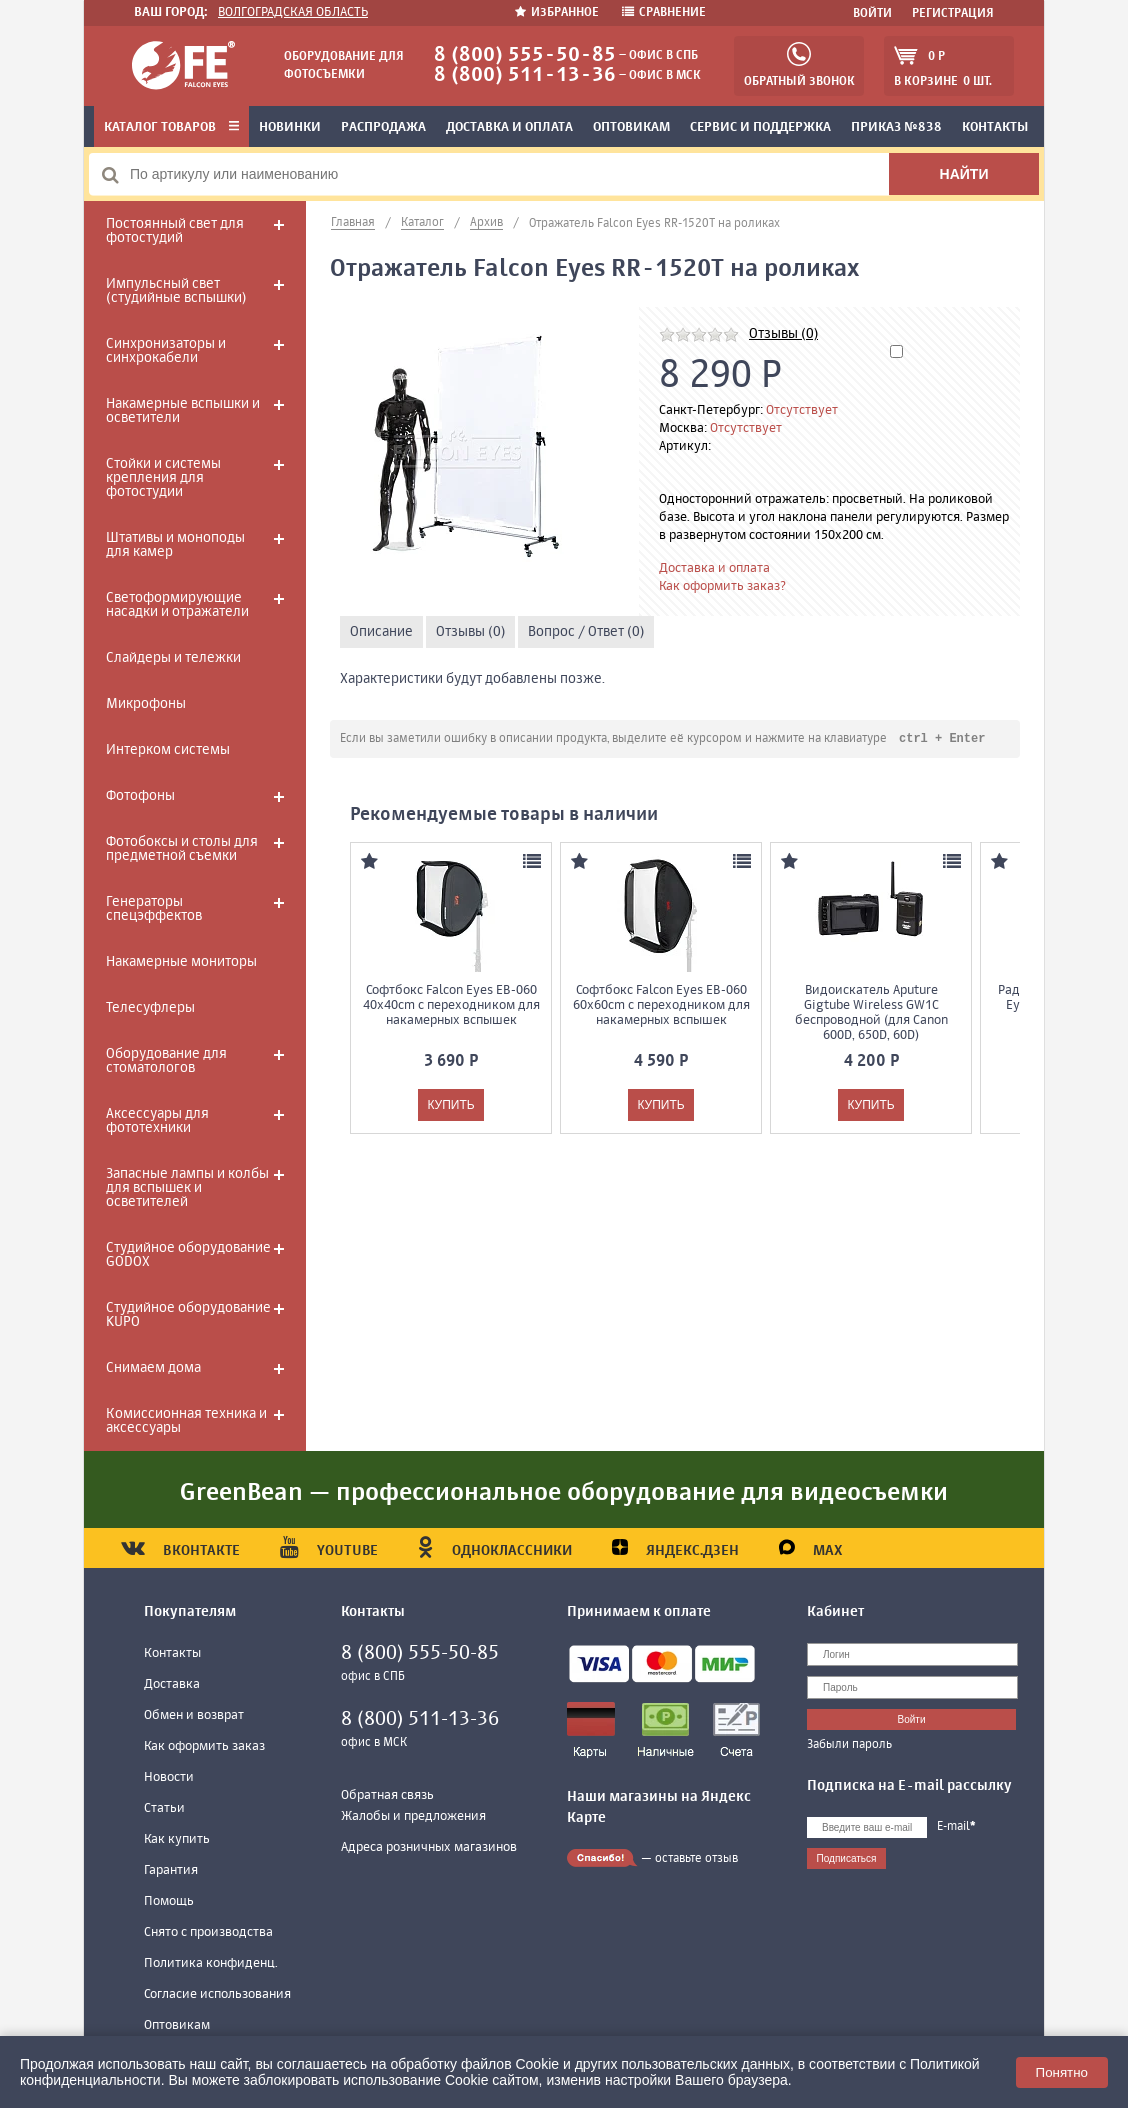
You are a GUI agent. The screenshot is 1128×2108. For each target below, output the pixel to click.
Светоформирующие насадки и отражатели (177, 605)
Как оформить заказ (204, 1746)
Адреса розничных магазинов (429, 1847)
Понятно (1062, 2072)
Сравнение (664, 13)
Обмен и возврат (194, 1715)
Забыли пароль (849, 1745)
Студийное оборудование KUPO (188, 1315)
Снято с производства (208, 1932)
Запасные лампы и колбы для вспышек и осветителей (187, 1188)
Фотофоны (140, 796)
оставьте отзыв (696, 1859)
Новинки (290, 127)
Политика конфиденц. (211, 1963)
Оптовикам (631, 127)
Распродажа (383, 127)
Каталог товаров (171, 127)
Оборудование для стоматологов (166, 1061)
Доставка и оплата (509, 127)
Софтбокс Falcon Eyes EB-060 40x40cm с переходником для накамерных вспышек (451, 1006)
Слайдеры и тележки (173, 658)
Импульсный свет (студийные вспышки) (176, 291)
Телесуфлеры (150, 1008)
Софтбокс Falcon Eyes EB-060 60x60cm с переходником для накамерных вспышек (661, 1006)
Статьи (164, 1808)
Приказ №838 (896, 127)
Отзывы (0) (783, 334)
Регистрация (953, 14)
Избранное (558, 13)
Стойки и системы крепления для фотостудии (163, 478)
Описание (381, 632)
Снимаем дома (153, 1368)
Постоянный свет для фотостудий (175, 231)
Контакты (995, 127)
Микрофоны (146, 704)
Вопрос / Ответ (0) (586, 632)
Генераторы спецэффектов (154, 909)
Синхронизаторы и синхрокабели (166, 351)
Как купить (177, 1839)
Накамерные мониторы (181, 962)
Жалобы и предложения (413, 1816)
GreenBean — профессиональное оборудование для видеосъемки (564, 1493)
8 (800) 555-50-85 (525, 55)
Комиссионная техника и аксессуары (186, 1421)
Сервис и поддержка (760, 127)
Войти (872, 14)
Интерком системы (168, 750)
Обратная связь (387, 1795)
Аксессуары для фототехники (157, 1121)
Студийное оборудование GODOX (188, 1255)
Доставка (172, 1684)
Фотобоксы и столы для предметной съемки (182, 849)
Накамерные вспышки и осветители (183, 411)
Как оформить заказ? (722, 586)
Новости (169, 1777)
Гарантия (171, 1870)
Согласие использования (217, 1994)
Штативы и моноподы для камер (175, 545)
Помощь (169, 1901)
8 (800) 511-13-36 (525, 75)
